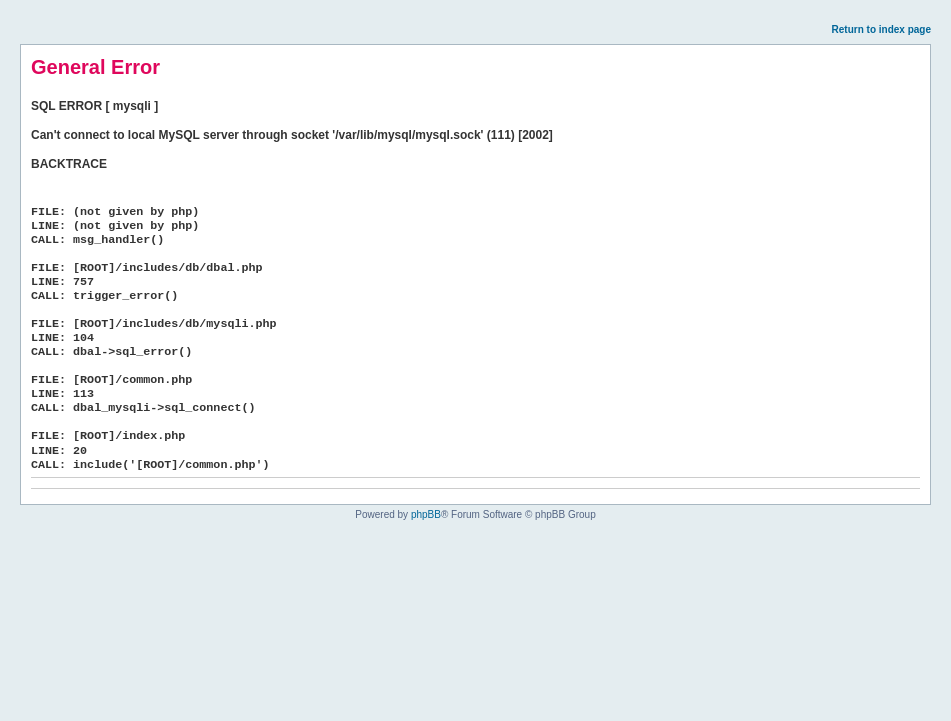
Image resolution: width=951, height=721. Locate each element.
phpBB (426, 514)
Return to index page (881, 29)
